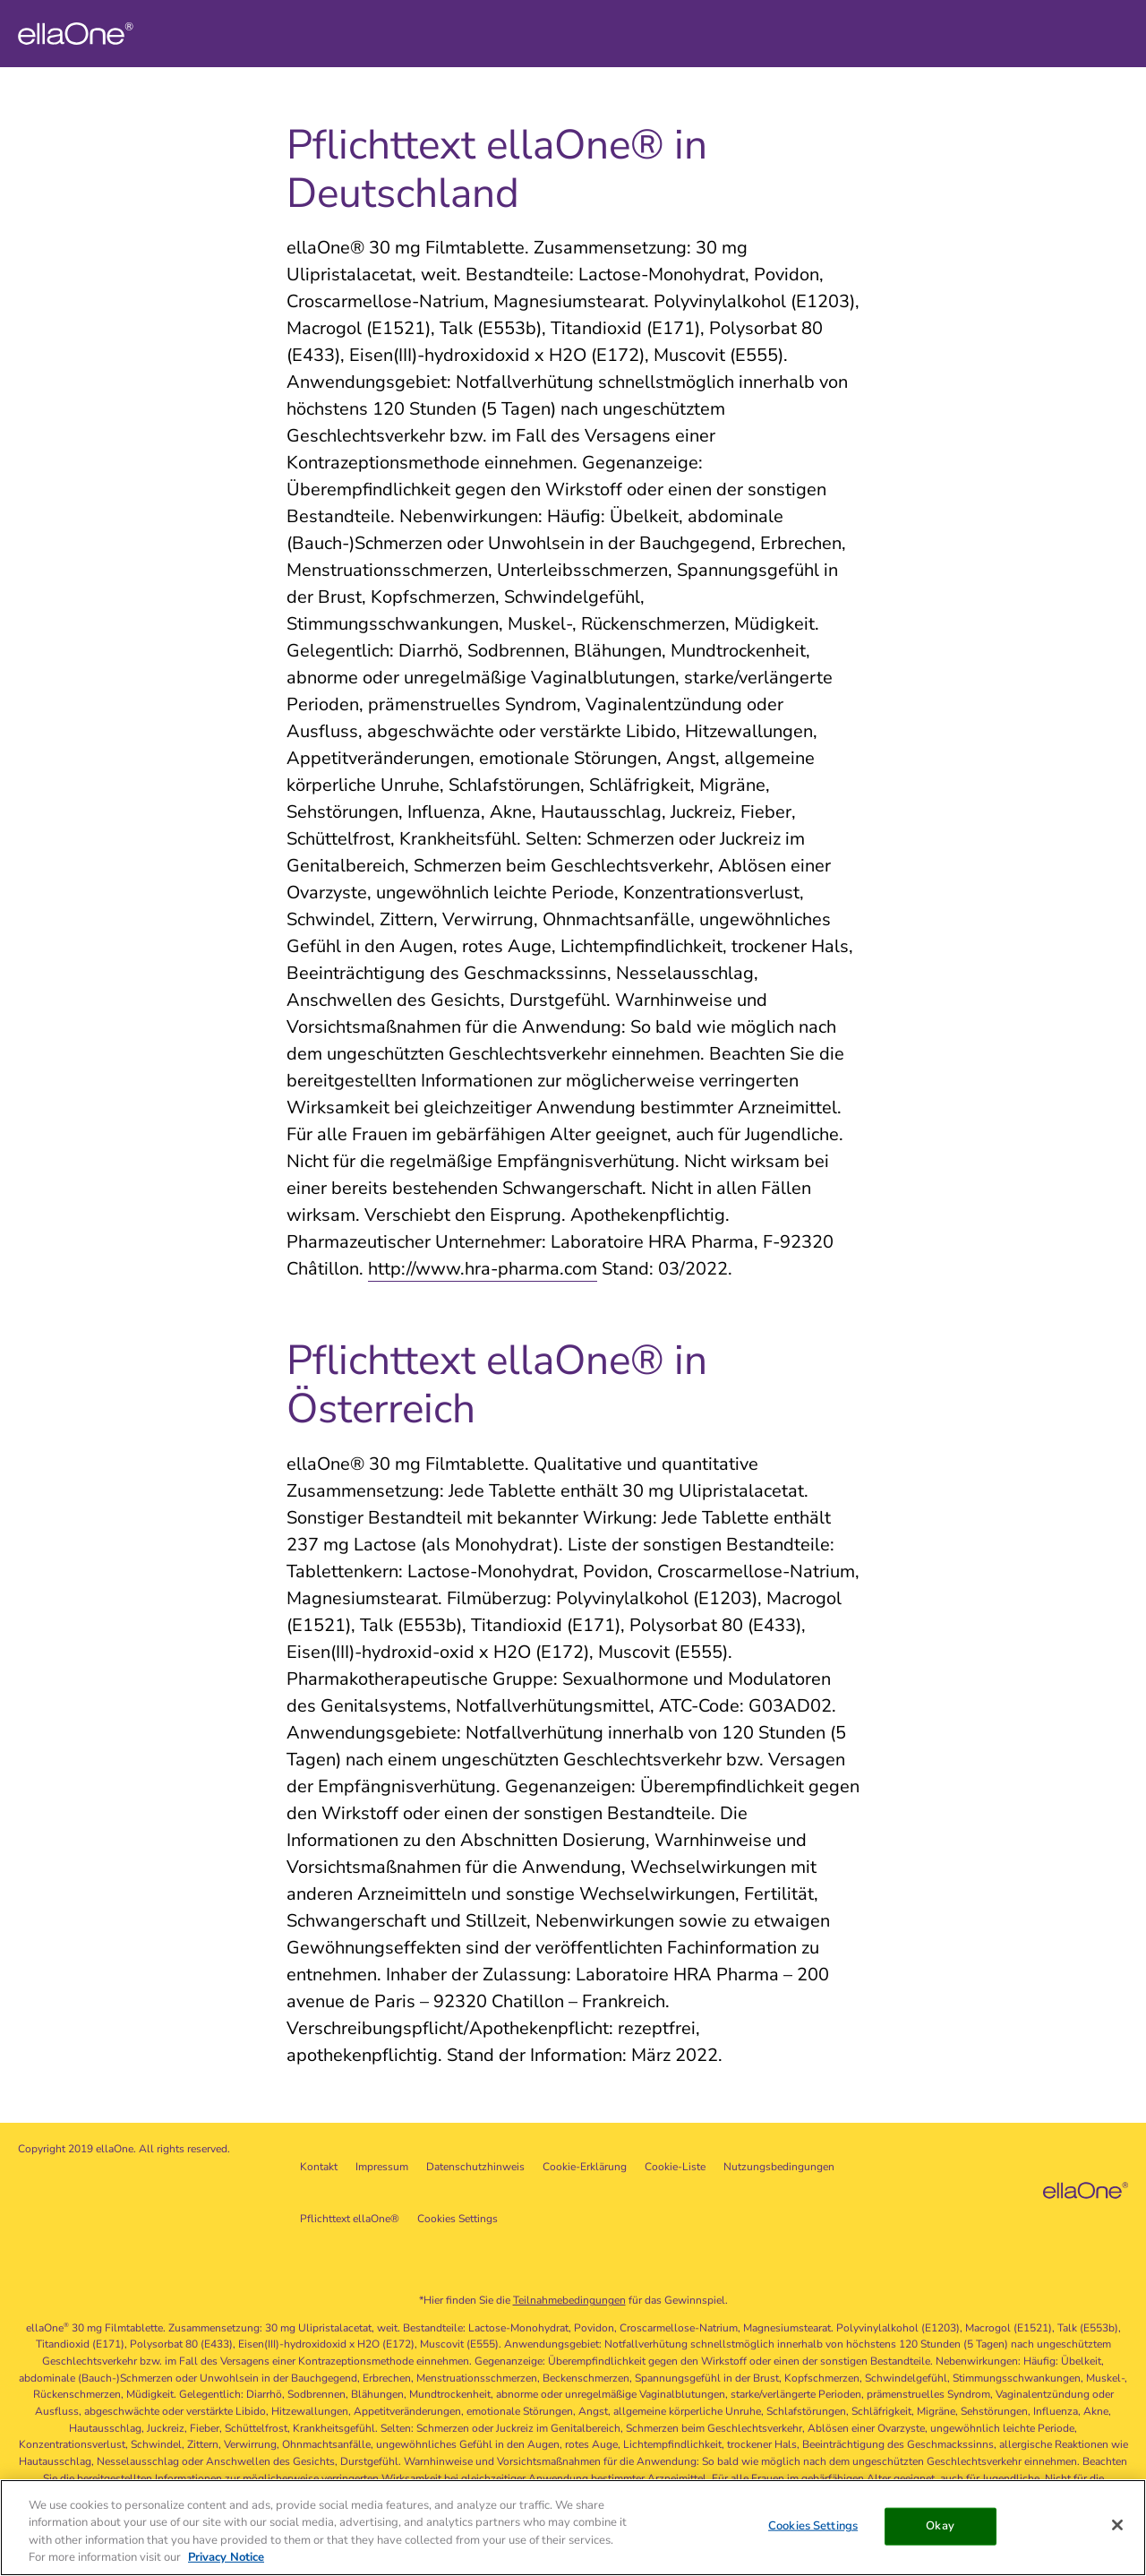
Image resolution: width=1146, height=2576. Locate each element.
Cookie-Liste (675, 2167)
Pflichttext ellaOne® (349, 2218)
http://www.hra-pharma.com (482, 1269)
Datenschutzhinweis (475, 2167)
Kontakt (319, 2167)
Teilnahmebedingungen (569, 2300)
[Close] (1117, 2526)
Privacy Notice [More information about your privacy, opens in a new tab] (226, 2558)
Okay (940, 2526)
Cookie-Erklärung (585, 2167)
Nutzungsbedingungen (778, 2167)
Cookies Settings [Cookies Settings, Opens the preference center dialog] (813, 2526)
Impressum (381, 2167)
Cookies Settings (457, 2218)
